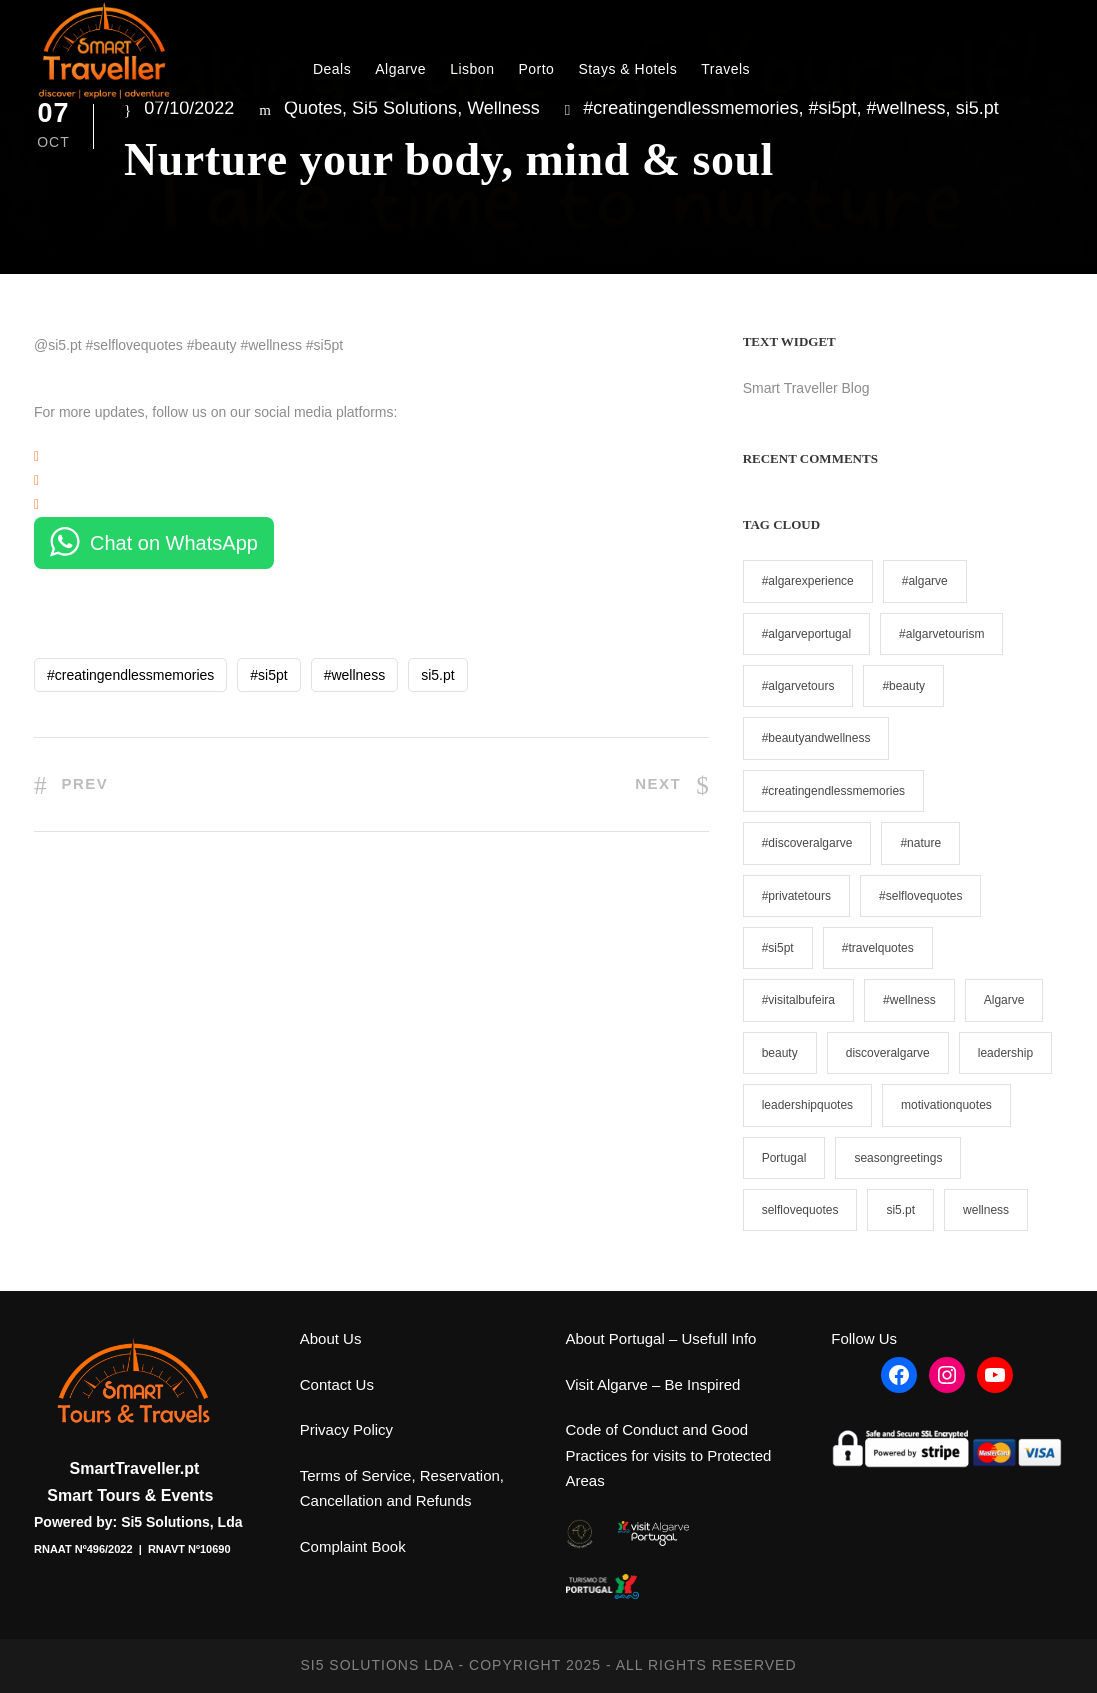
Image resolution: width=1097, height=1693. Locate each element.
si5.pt (977, 108)
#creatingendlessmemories (690, 108)
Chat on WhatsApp (174, 543)
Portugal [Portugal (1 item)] (784, 1158)
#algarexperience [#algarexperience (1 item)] (808, 581)
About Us (331, 1338)
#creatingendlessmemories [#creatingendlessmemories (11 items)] (833, 791)
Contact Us (337, 1384)
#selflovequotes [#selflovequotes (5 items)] (920, 896)
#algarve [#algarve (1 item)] (925, 581)
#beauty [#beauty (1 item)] (903, 686)
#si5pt (832, 108)
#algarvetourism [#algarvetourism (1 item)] (941, 634)
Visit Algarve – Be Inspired (653, 1384)
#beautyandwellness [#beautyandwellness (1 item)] (816, 738)
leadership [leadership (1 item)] (1005, 1053)
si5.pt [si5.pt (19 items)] (900, 1210)
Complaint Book (353, 1546)
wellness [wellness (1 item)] (986, 1210)
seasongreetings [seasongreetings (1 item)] (898, 1158)
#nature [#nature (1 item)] (920, 843)
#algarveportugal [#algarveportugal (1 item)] (806, 634)
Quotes (313, 108)
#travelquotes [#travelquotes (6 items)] (878, 948)
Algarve (400, 69)
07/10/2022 (189, 108)
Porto (536, 69)
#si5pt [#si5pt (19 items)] (778, 948)
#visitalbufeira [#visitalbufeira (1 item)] (798, 1000)
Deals (332, 69)
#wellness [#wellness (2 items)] (909, 1000)
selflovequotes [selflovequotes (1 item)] (800, 1210)
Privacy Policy (346, 1429)
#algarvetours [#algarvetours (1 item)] (798, 686)
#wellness (906, 108)
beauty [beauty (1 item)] (780, 1053)
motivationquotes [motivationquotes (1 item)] (946, 1105)
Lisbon (472, 69)
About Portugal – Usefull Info (661, 1338)
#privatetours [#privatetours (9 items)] (796, 896)
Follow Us (864, 1338)
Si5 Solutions (404, 108)
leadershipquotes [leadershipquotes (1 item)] (807, 1105)
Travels (725, 69)
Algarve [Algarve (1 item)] (1004, 1000)
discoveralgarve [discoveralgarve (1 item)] (888, 1053)
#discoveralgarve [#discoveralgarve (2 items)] (807, 843)
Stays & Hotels (627, 69)
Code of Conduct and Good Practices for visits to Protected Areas (669, 1455)
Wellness (503, 108)
